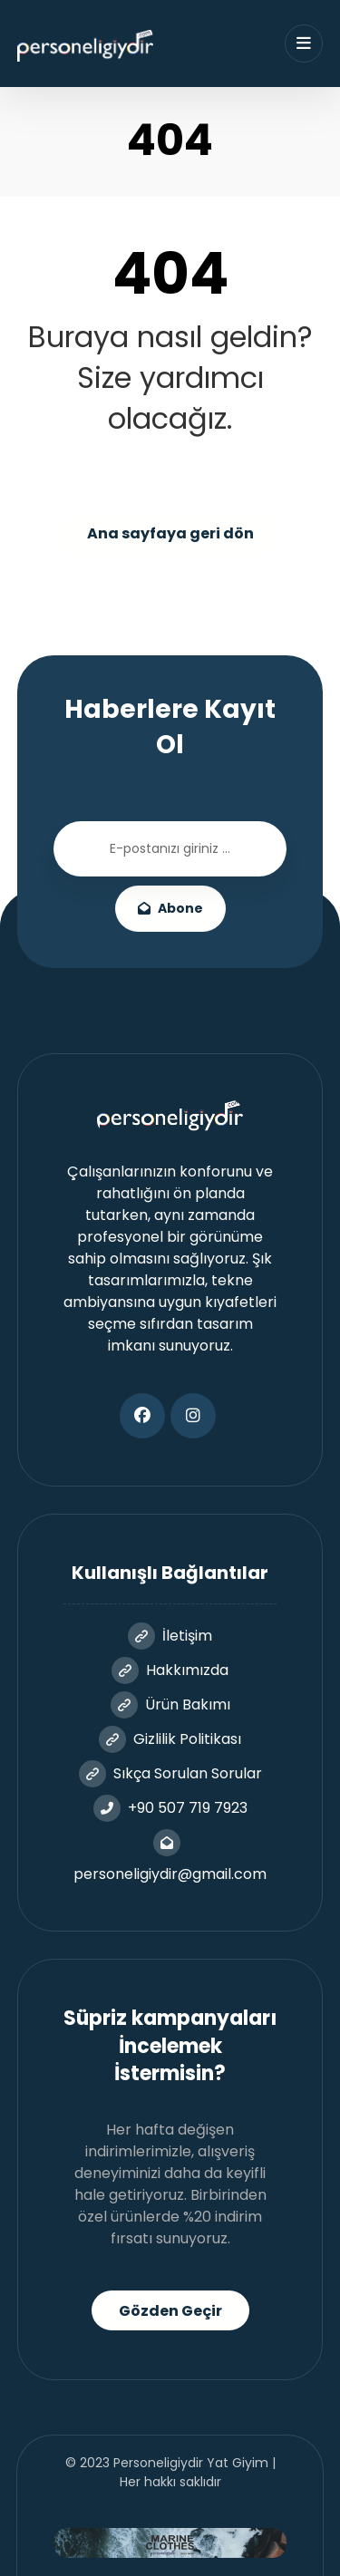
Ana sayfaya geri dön (170, 533)
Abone (170, 908)
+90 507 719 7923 (170, 1807)
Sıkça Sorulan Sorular (170, 1773)
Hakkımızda (170, 1670)
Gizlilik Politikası (170, 1739)
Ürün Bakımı (170, 1704)
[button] (142, 1415)
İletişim (170, 1635)
